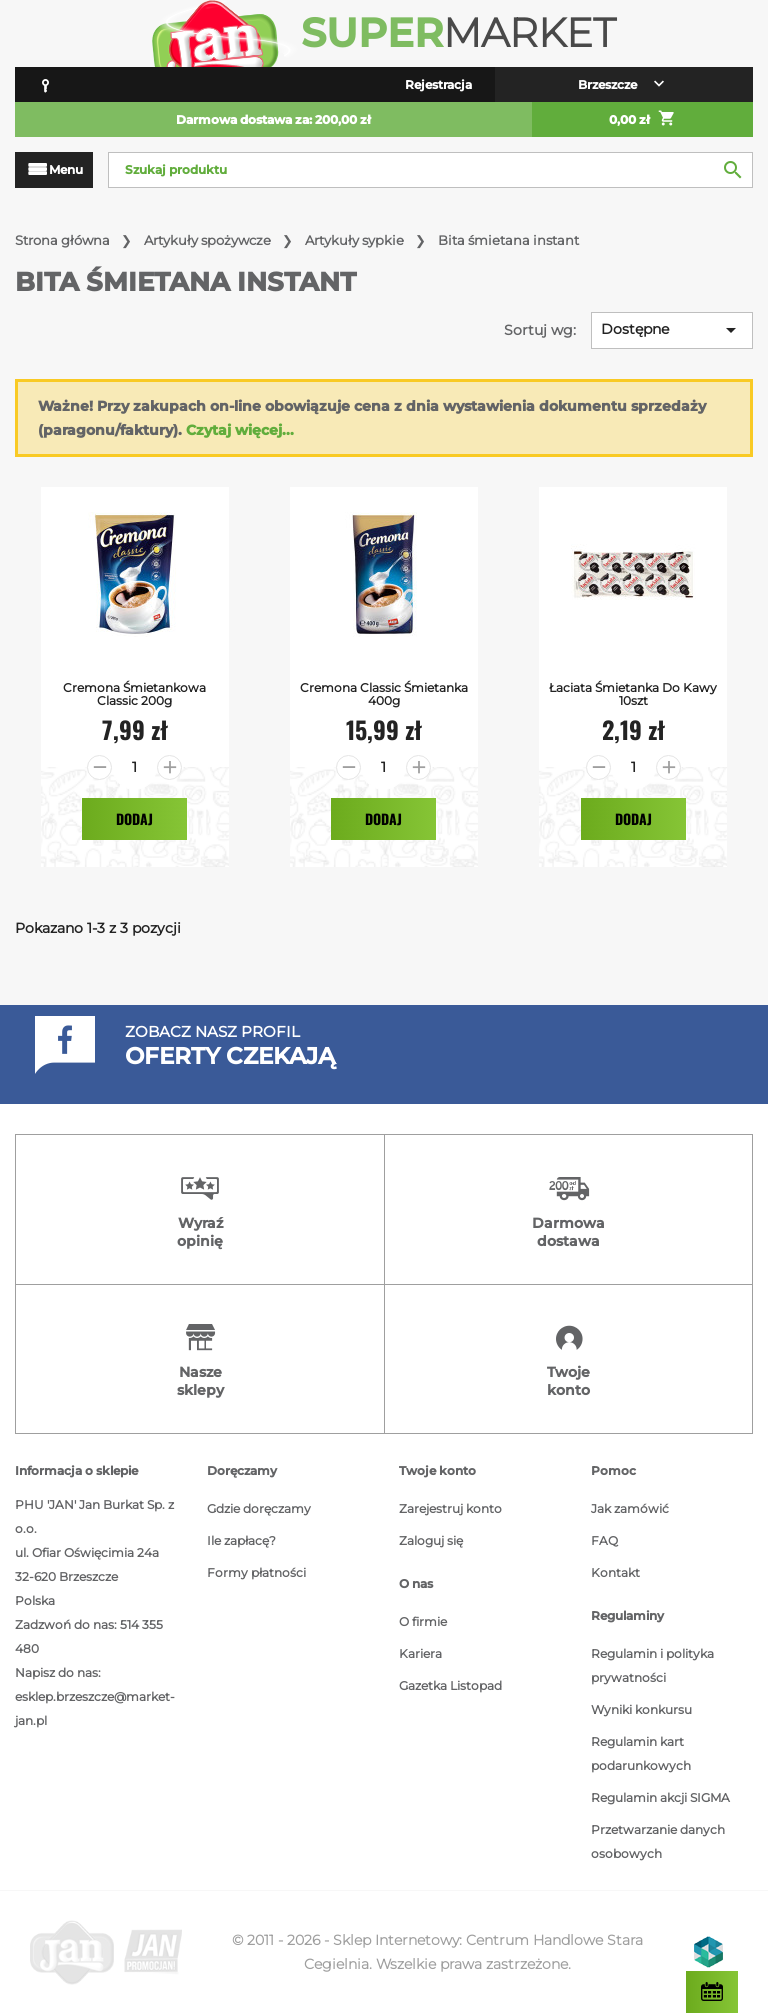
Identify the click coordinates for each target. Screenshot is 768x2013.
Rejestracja (438, 84)
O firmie (423, 1621)
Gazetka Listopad (450, 1685)
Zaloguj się (431, 1540)
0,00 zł (642, 120)
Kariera (420, 1653)
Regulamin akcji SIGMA (660, 1797)
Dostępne (672, 330)
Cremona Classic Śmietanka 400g (384, 694)
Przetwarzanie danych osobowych (658, 1841)
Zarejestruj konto (450, 1508)
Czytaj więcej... (240, 430)
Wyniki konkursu (641, 1709)
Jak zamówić (630, 1508)
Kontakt (615, 1572)
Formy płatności (256, 1572)
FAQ (604, 1540)
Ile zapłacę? (241, 1540)
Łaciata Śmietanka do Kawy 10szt (633, 694)
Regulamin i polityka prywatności (652, 1665)
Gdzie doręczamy (259, 1508)
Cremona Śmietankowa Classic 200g (134, 694)
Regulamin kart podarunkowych (641, 1753)
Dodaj (134, 818)
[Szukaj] (430, 170)
